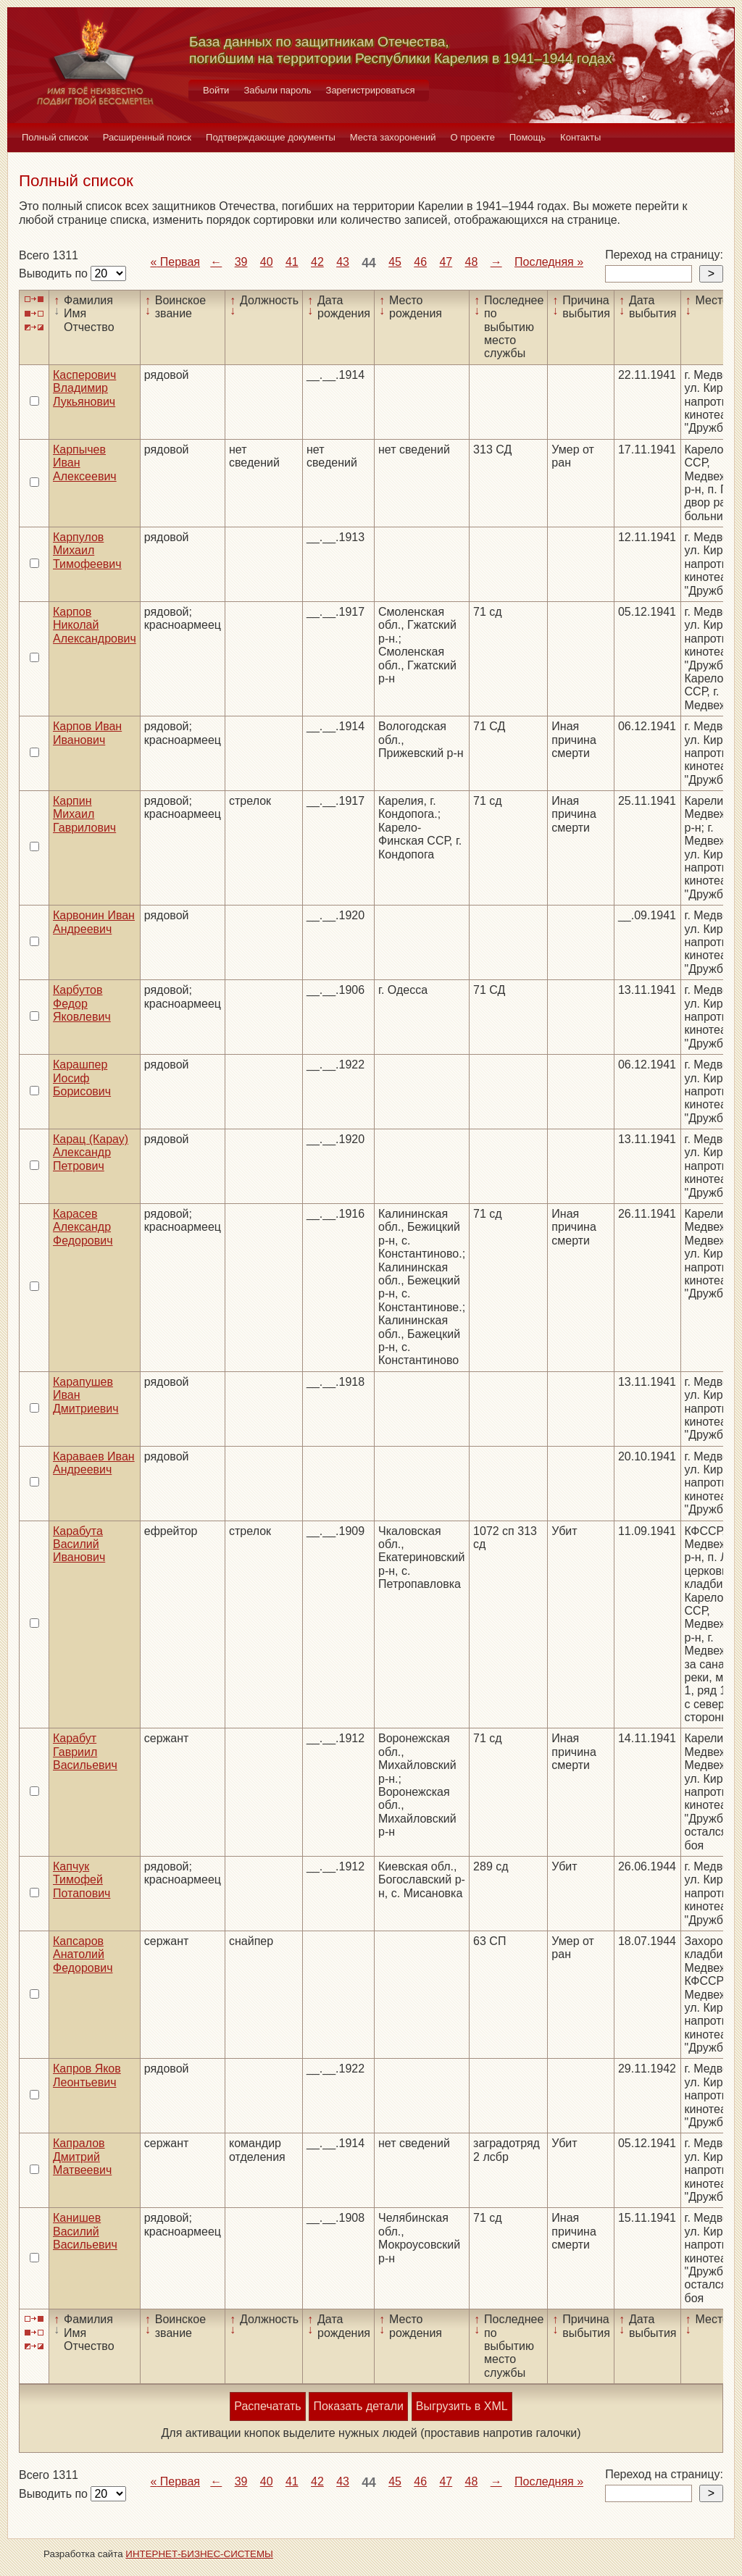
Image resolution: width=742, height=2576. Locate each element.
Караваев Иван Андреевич (94, 1463)
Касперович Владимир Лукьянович (84, 388)
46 (420, 262)
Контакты (580, 137)
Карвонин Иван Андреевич (94, 921)
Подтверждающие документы (270, 137)
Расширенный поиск (147, 137)
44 (369, 263)
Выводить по (55, 273)
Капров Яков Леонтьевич (87, 2075)
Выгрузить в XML (462, 2406)
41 (292, 262)
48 (471, 262)
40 (266, 262)
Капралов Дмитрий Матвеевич (82, 2156)
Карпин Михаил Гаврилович (84, 814)
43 (342, 262)
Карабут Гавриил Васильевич (85, 1751)
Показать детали (358, 2406)
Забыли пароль (277, 90)
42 (317, 262)
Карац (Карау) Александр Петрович (90, 1152)
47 (445, 262)
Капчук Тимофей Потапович (81, 1879)
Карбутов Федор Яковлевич (82, 1003)
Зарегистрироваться (370, 90)
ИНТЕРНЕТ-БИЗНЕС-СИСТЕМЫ (199, 2553)
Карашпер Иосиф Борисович (82, 1077)
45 (394, 262)
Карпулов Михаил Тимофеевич (87, 550)
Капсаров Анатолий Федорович (83, 1954)
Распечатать (267, 2406)
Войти (216, 90)
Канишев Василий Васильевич (85, 2231)
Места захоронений (393, 137)
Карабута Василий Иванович (79, 1544)
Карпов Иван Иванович (87, 732)
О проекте (473, 137)
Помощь (527, 137)
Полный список (55, 137)
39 (241, 262)
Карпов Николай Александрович (94, 625)
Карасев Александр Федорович (83, 1227)
